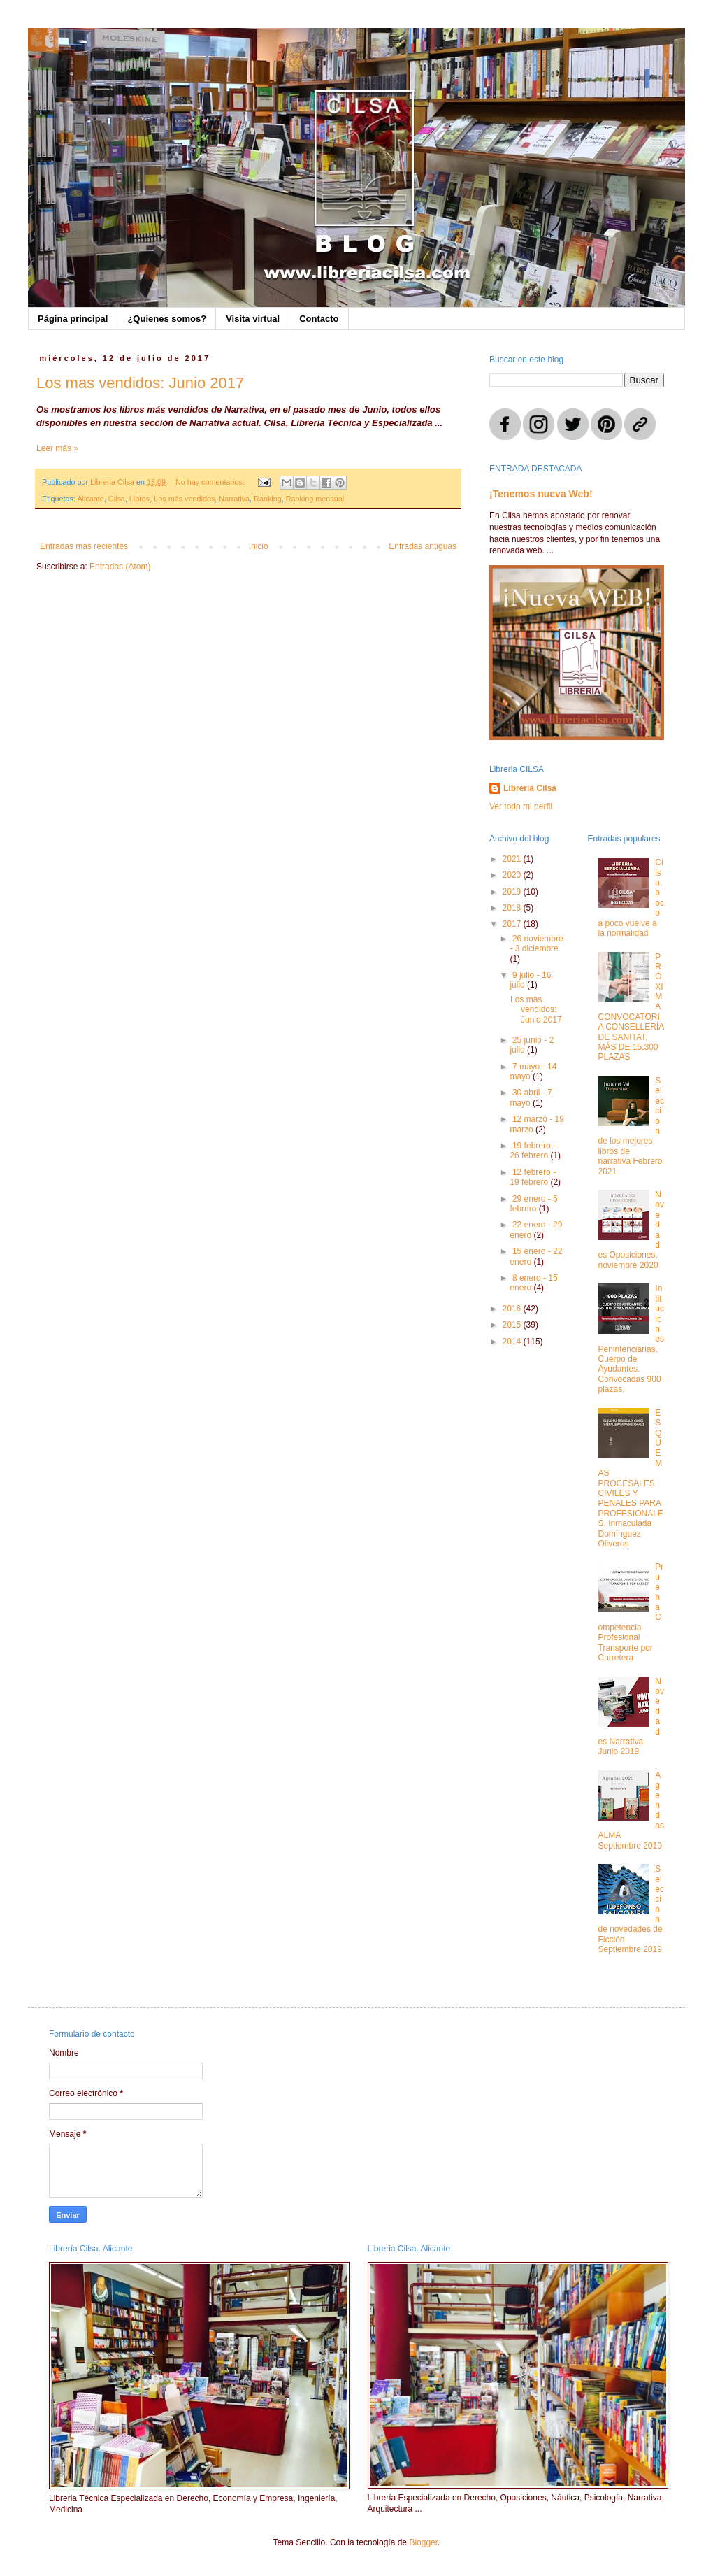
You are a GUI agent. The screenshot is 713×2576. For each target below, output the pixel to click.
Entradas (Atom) (119, 566)
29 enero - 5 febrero (533, 1204)
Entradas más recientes (84, 546)
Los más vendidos (184, 498)
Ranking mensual (315, 498)
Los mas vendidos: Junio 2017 (140, 383)
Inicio (258, 546)
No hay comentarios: (211, 482)
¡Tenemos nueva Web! (541, 493)
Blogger (423, 2542)
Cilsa (116, 498)
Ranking (268, 498)
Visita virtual (253, 318)
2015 (513, 1325)
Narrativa (234, 498)
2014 (513, 1341)
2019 (513, 892)
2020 (513, 875)
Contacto (318, 318)
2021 (513, 859)
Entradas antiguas (422, 546)
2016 (513, 1309)
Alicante (90, 498)
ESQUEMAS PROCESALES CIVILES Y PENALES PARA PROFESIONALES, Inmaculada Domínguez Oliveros (630, 1478)
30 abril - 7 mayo (531, 1097)
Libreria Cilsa (529, 788)
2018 (513, 908)
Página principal (73, 318)
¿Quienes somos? (166, 318)
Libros (139, 498)
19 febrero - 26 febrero (533, 1150)
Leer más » (57, 448)
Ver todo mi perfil (520, 806)
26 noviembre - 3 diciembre (536, 943)
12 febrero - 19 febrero (533, 1177)
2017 (513, 924)
